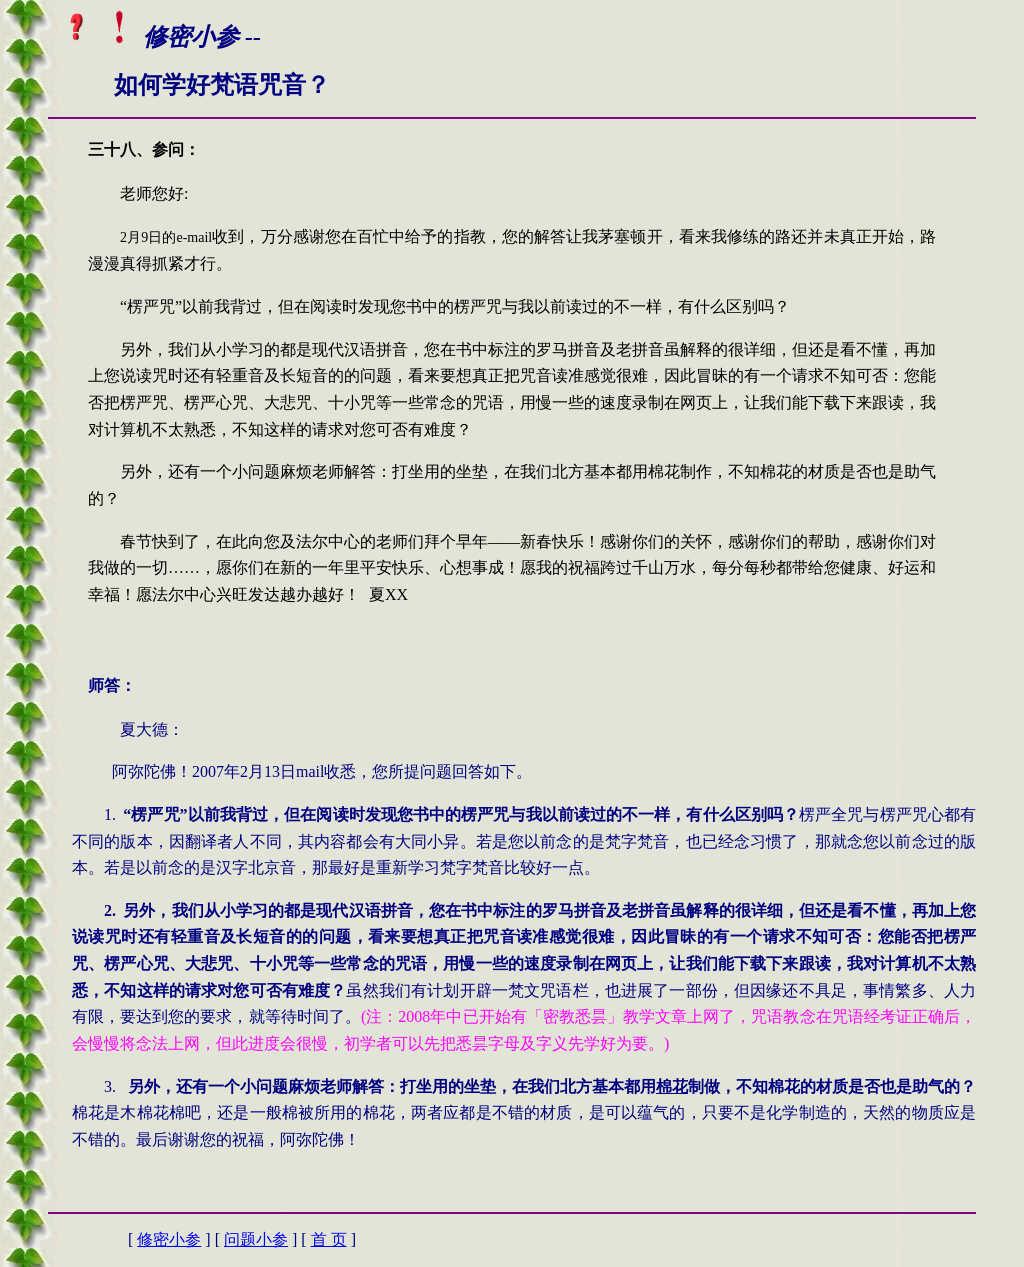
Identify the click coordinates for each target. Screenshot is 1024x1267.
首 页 (329, 1239)
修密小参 (169, 1239)
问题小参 (256, 1239)
